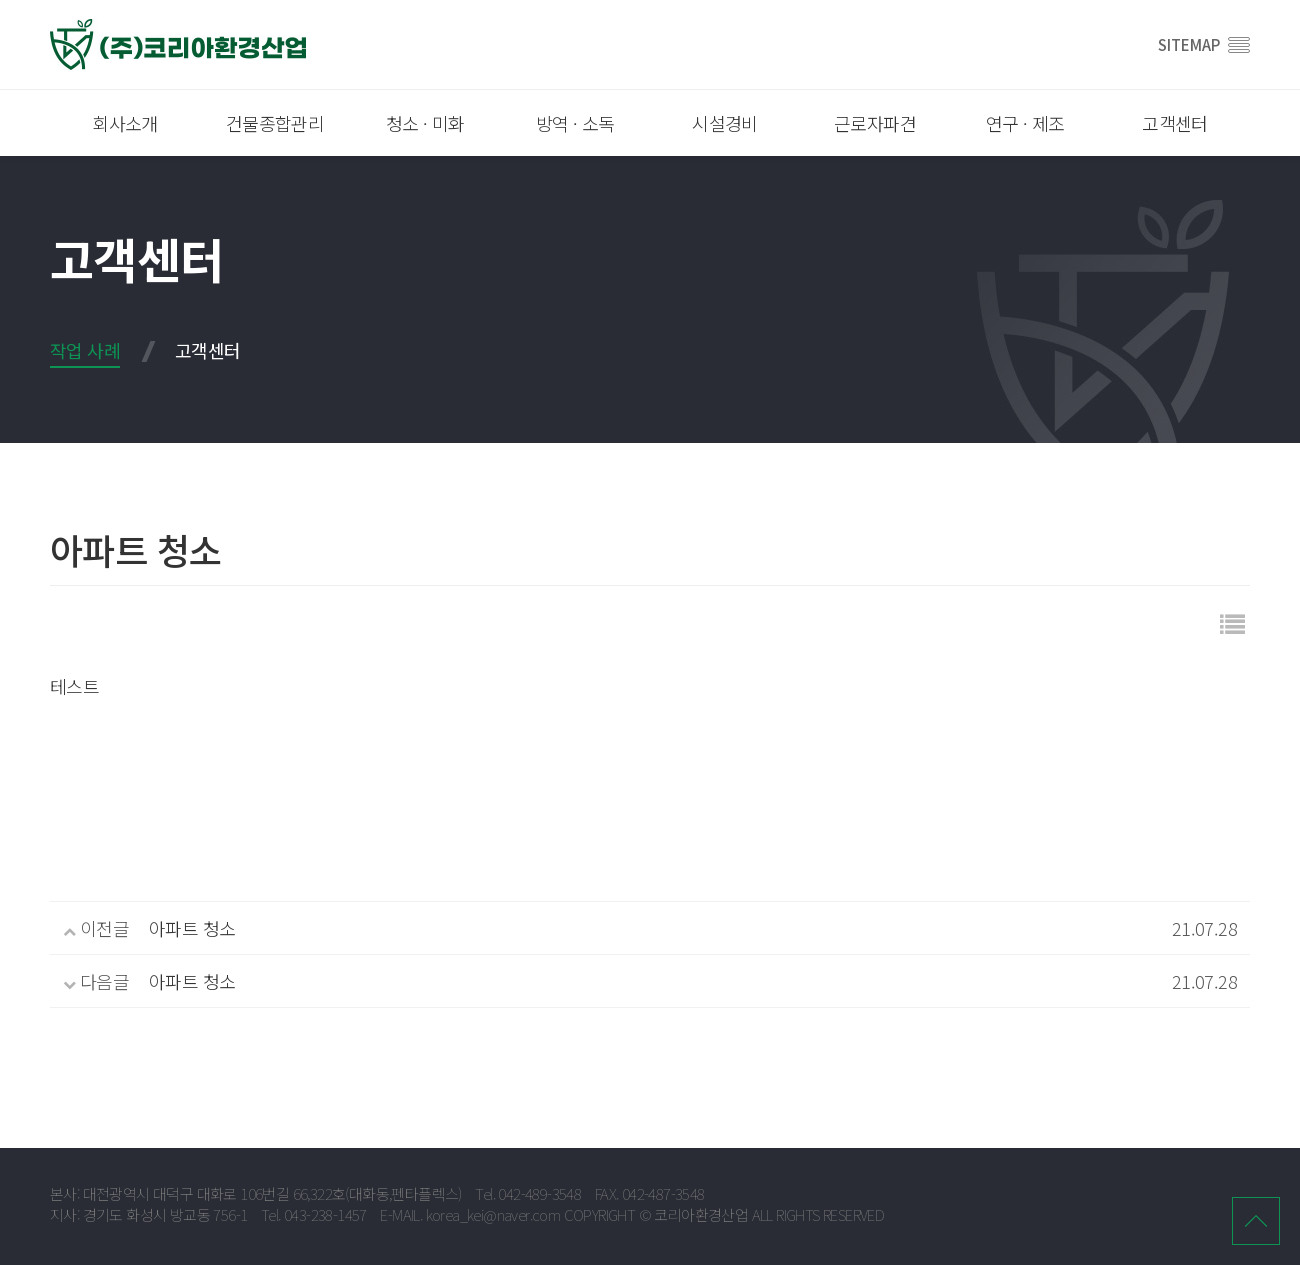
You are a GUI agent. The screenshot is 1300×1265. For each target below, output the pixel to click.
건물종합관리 (275, 123)
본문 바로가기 (0, 0)
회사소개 (125, 123)
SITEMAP (1204, 44)
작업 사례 (85, 350)
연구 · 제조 (1025, 123)
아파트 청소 (192, 928)
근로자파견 (875, 123)
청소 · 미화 (425, 123)
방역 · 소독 (575, 123)
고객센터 (1175, 123)
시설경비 (725, 123)
